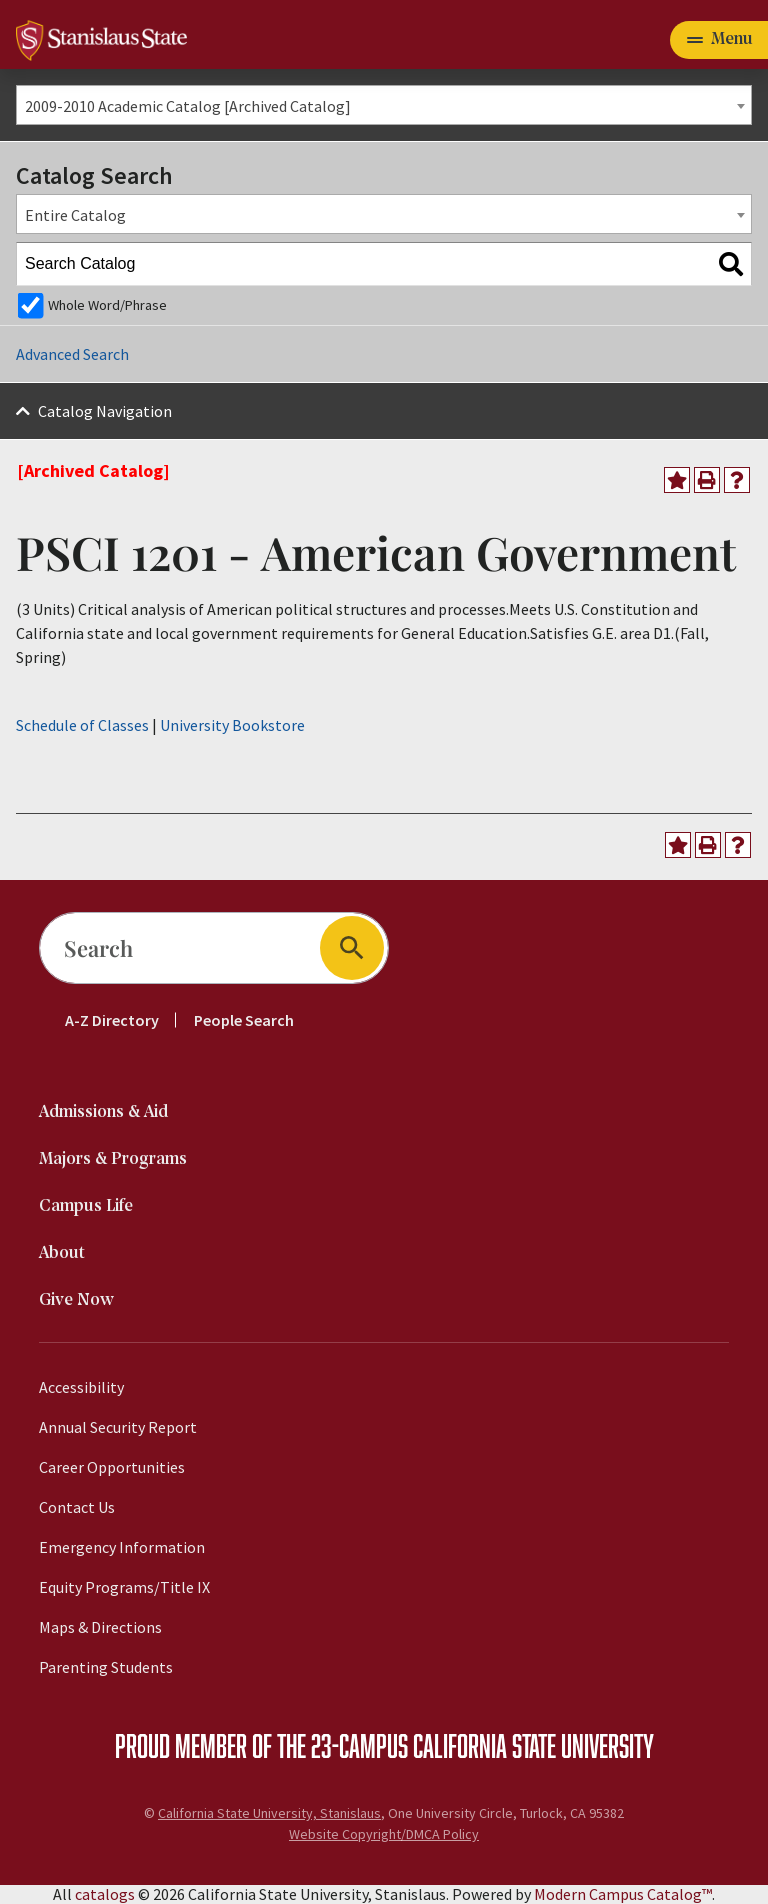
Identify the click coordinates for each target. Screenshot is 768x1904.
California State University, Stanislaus (269, 1813)
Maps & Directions (100, 1627)
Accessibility (81, 1387)
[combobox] (384, 105)
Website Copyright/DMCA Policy (384, 1834)
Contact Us (77, 1507)
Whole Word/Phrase (107, 305)
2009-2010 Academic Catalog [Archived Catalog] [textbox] (188, 106)
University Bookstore (232, 725)
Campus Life (86, 1206)
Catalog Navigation (105, 411)
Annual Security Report (118, 1427)
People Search (244, 1020)
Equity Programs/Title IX (124, 1587)
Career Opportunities (112, 1467)
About (62, 1253)
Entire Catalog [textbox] (75, 215)
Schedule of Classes (82, 725)
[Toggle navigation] (719, 40)
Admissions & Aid (103, 1112)
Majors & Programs (113, 1159)
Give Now (76, 1300)
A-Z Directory (112, 1020)
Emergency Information (122, 1547)
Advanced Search (72, 354)
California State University (533, 1745)
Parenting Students (106, 1667)
